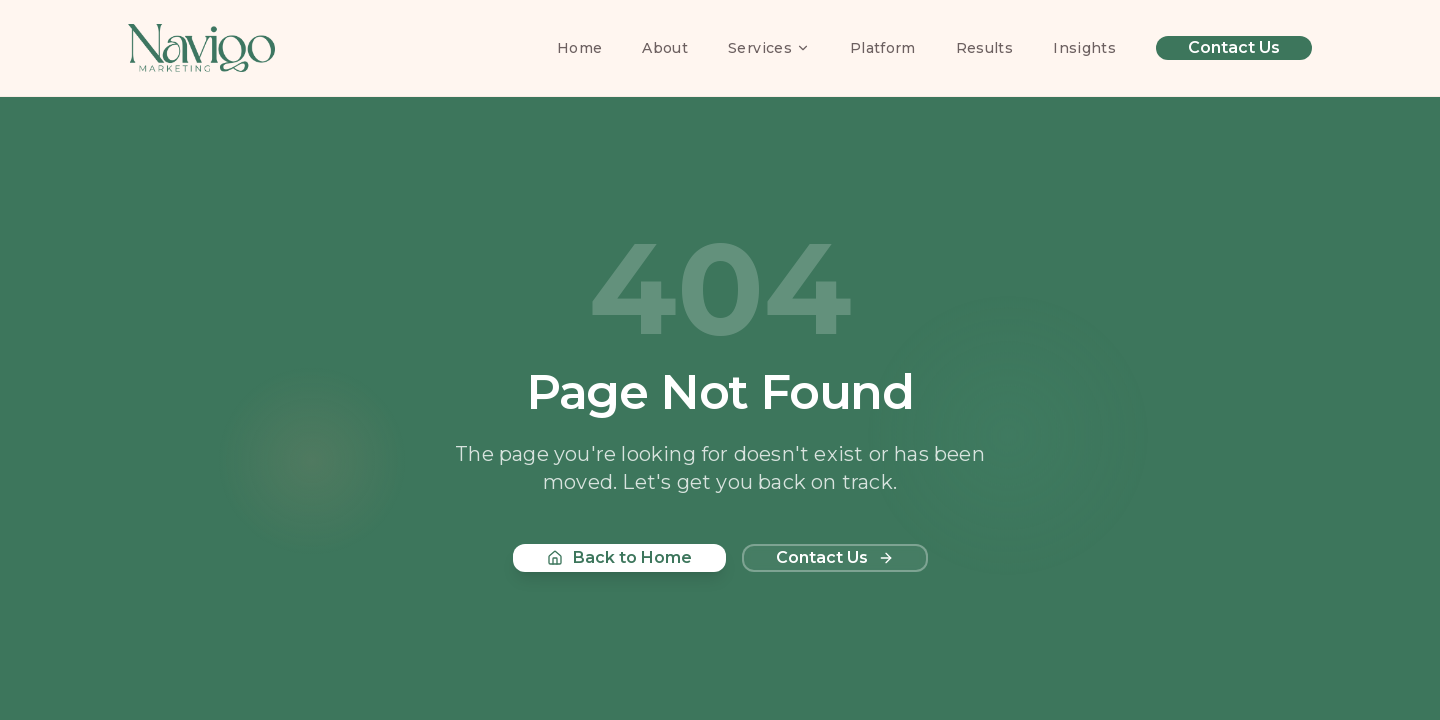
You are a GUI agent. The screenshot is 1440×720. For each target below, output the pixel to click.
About (665, 48)
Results (984, 48)
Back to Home (619, 557)
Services (769, 48)
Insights (1084, 48)
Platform (883, 48)
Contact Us (1234, 47)
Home (579, 48)
